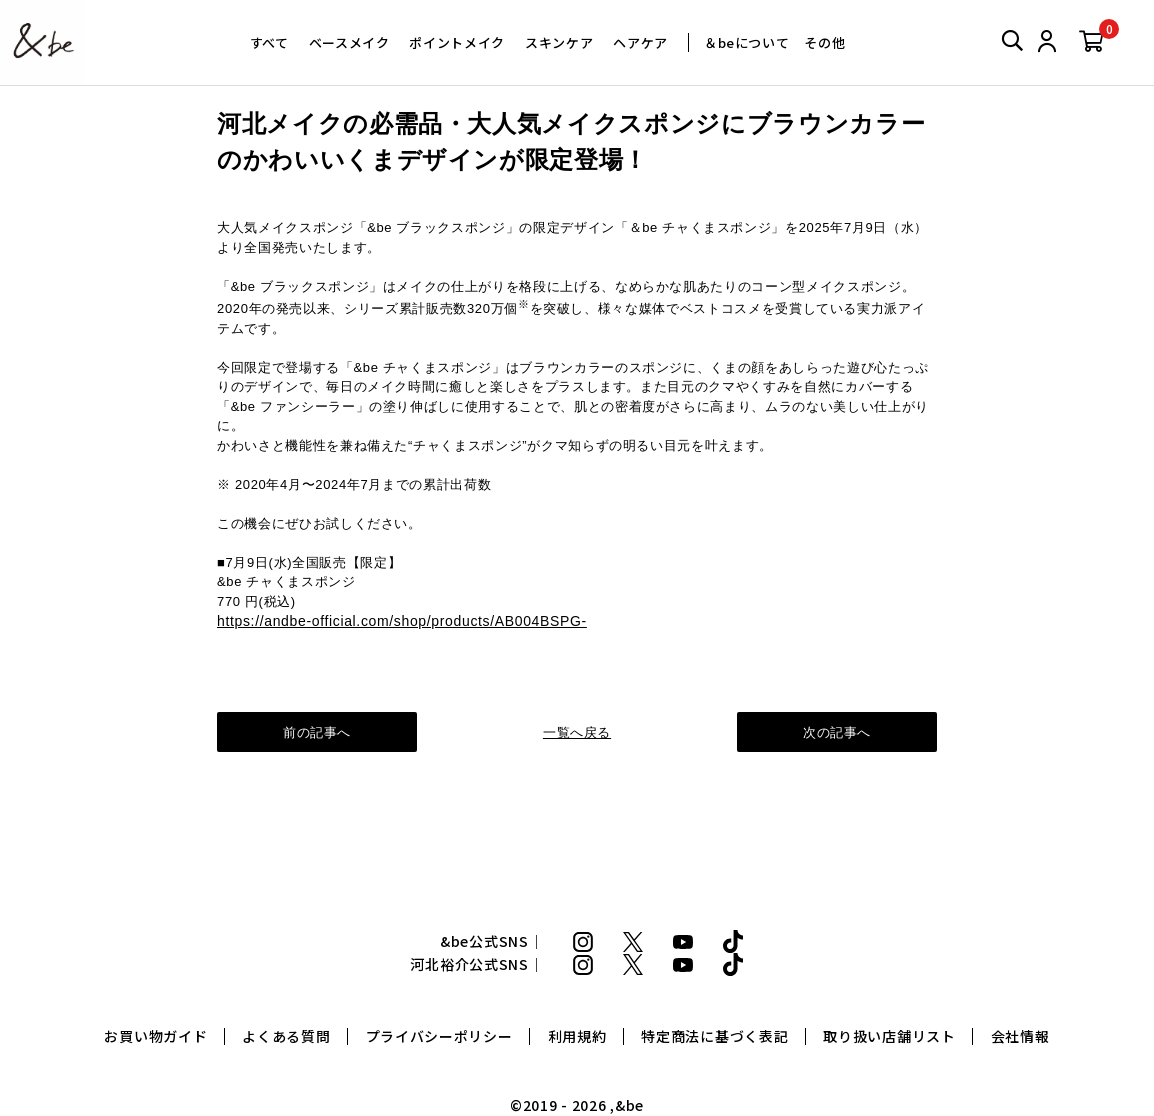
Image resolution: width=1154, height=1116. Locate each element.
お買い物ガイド (155, 1036)
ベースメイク (349, 42)
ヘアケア (640, 42)
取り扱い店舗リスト (889, 1036)
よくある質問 (286, 1036)
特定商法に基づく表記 (714, 1036)
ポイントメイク (457, 42)
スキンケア (559, 42)
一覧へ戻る (577, 732)
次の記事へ (837, 732)
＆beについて (747, 42)
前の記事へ (317, 732)
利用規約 (577, 1036)
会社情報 (1020, 1036)
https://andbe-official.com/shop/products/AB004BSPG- (402, 621)
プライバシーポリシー (439, 1036)
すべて (269, 42)
